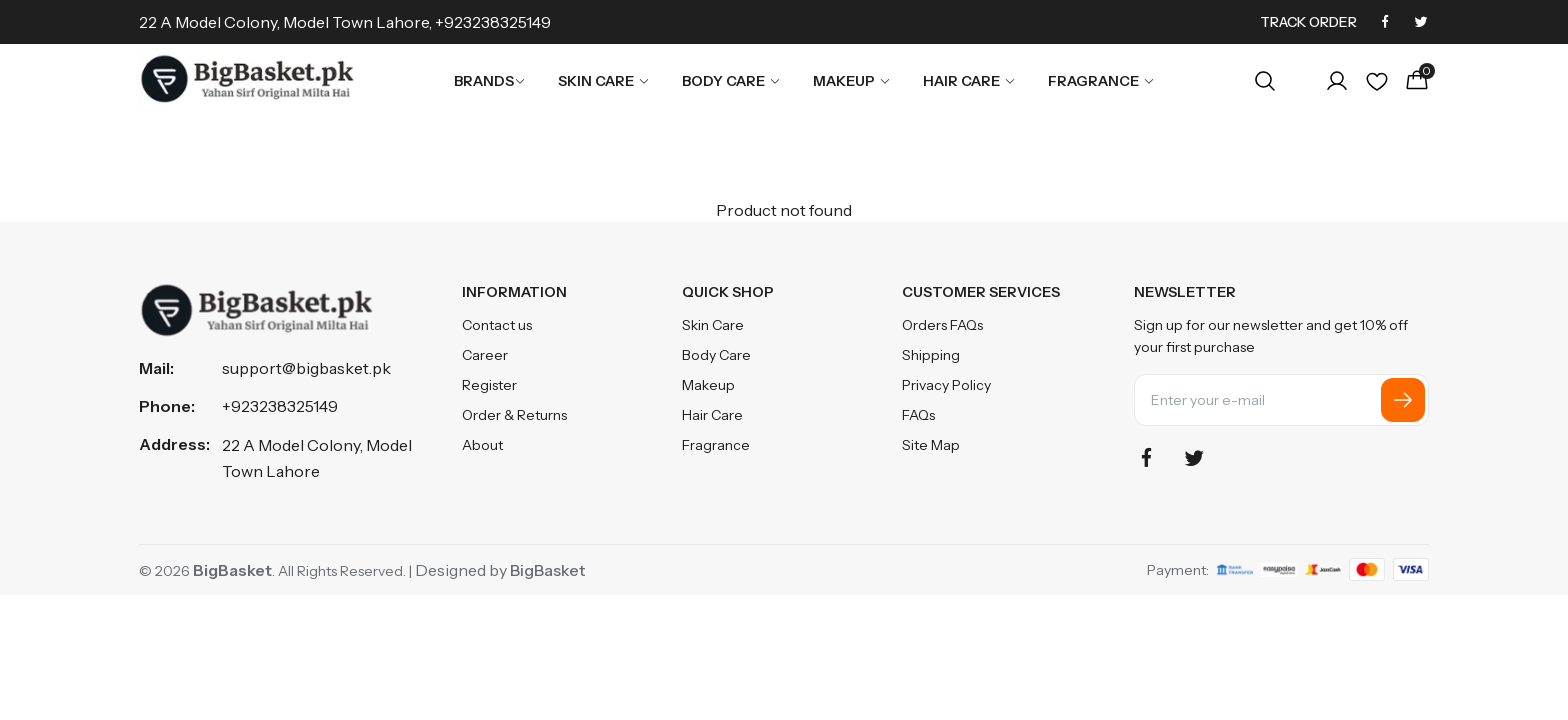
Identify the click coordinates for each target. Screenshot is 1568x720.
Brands (490, 81)
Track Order (1308, 22)
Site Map (931, 445)
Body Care (731, 81)
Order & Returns (514, 415)
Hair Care (969, 81)
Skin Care (604, 81)
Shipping (931, 355)
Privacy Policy (946, 385)
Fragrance (1101, 81)
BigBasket (547, 570)
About (482, 445)
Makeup (852, 81)
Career (485, 355)
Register (489, 385)
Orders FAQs (942, 325)
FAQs (918, 415)
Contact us (497, 325)
